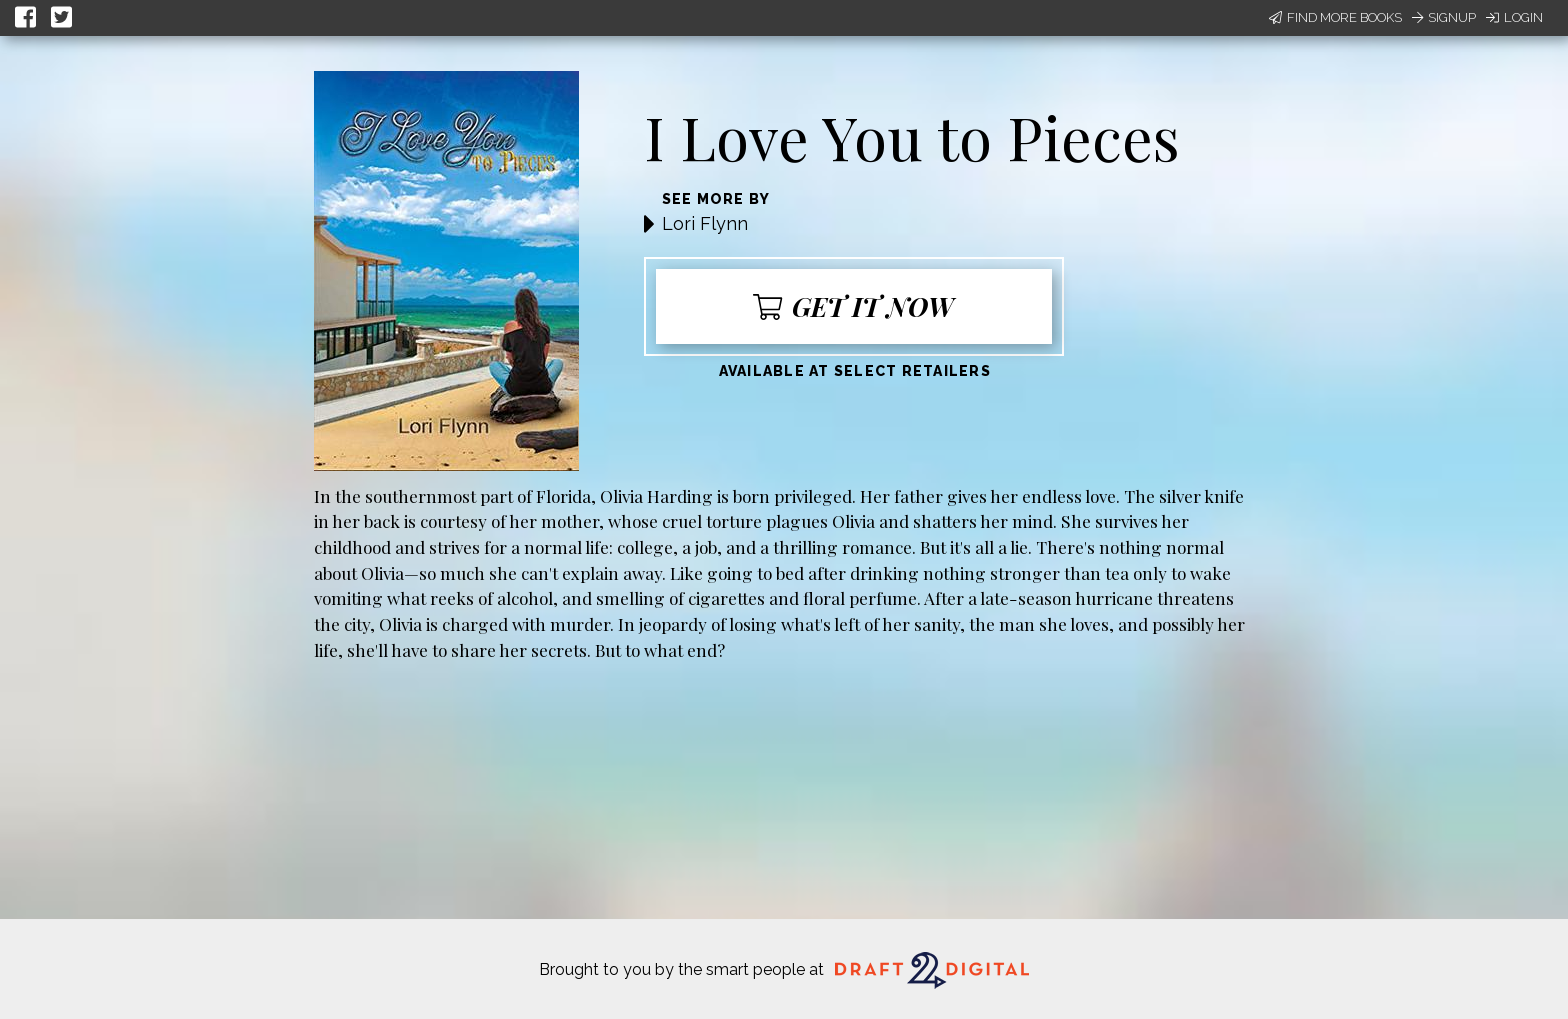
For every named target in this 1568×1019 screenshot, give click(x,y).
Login (1514, 17)
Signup (1444, 17)
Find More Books (1335, 17)
